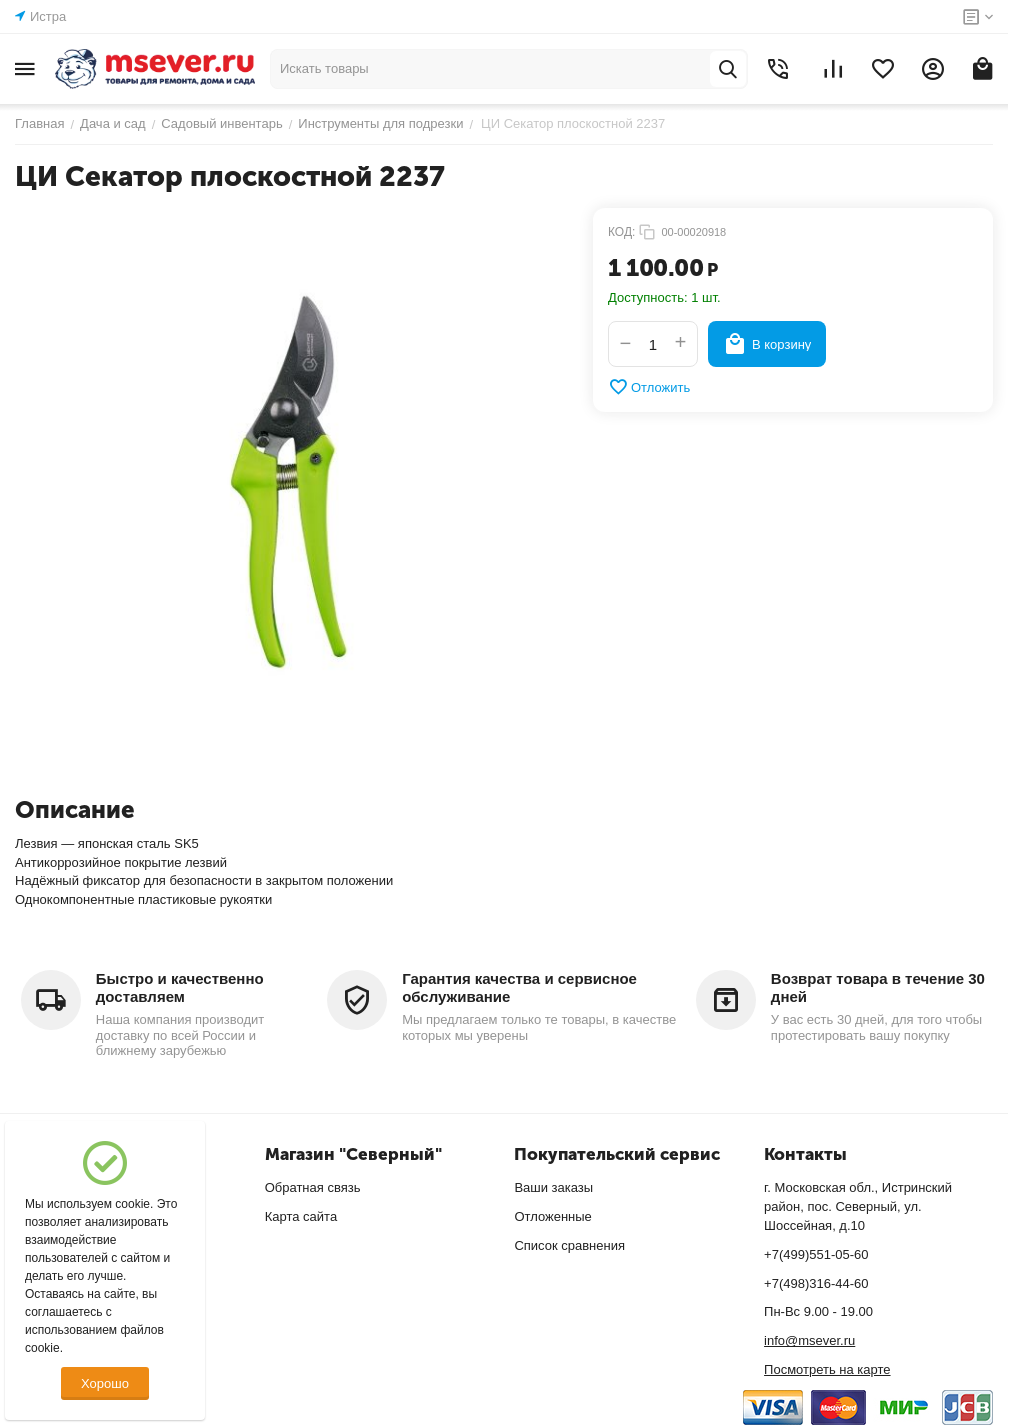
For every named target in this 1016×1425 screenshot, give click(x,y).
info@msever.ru (809, 1340)
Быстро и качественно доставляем (180, 987)
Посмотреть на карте (827, 1369)
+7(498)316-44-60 (816, 1283)
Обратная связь (313, 1187)
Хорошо (105, 1383)
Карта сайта (301, 1216)
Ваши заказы (553, 1187)
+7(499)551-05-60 (816, 1254)
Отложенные (552, 1216)
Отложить (649, 387)
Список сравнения (569, 1245)
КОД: (621, 232)
